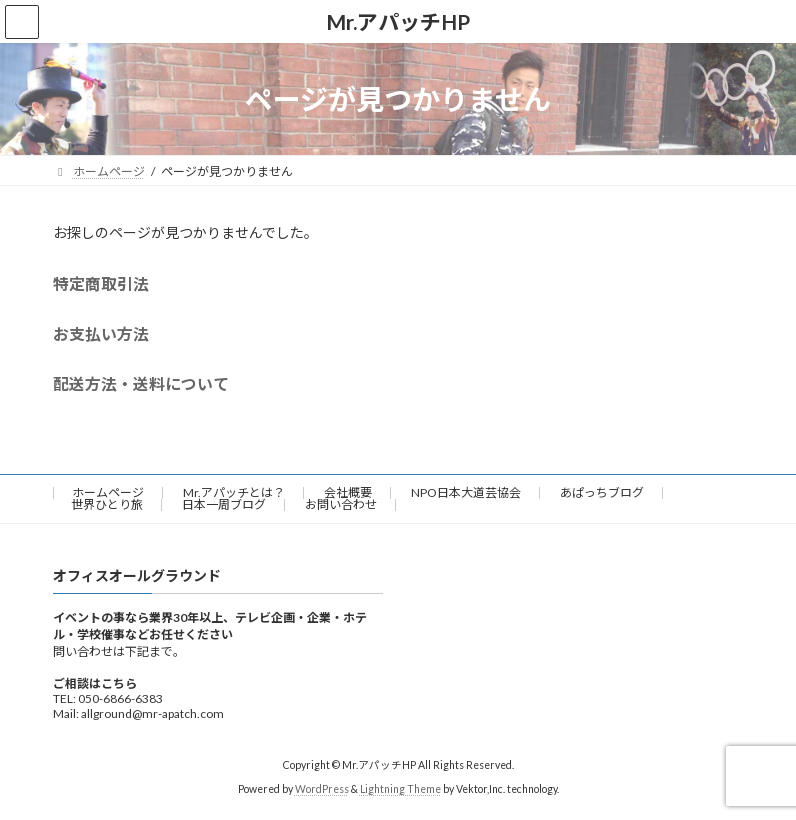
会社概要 (348, 492)
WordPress (322, 790)
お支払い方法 (101, 333)
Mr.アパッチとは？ (234, 492)
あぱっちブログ (602, 492)
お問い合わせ (341, 504)
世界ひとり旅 (107, 504)
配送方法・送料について (141, 383)
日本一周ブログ (224, 504)
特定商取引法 (101, 283)
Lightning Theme (400, 790)
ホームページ (108, 492)
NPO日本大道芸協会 (466, 492)
